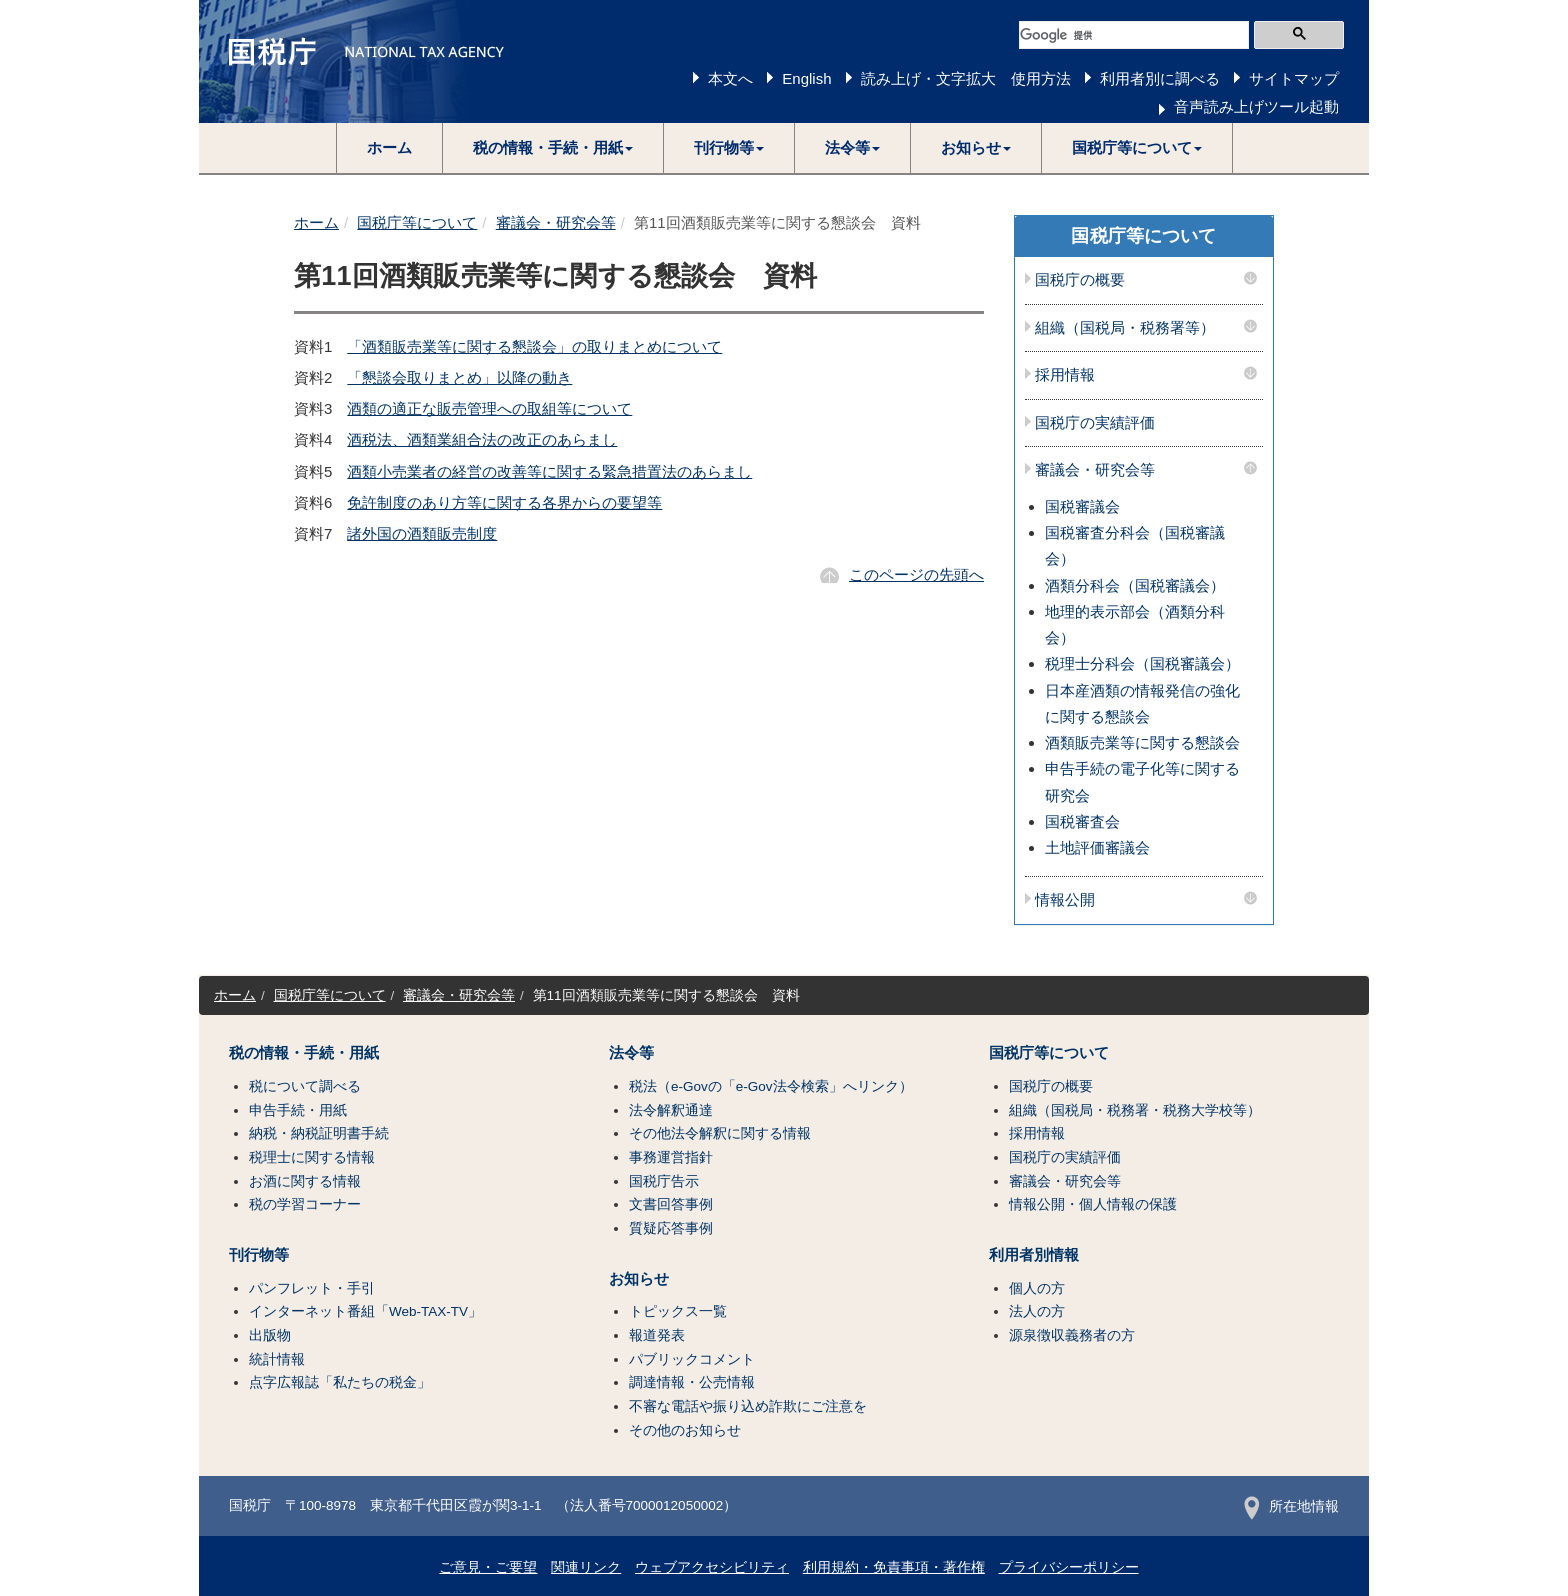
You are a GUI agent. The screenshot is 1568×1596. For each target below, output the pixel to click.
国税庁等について (417, 222)
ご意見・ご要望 (488, 1567)
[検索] (1134, 35)
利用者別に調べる (1160, 78)
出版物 (270, 1335)
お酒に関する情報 (305, 1181)
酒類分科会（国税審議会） (1135, 585)
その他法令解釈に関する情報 (720, 1133)
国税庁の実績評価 (1095, 423)
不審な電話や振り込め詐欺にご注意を (748, 1406)
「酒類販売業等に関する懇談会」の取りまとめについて (534, 346)
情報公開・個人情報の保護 (1093, 1204)
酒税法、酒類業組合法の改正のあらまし (482, 439)
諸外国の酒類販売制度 (422, 533)
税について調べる (305, 1086)
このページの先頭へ (916, 574)
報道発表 (657, 1335)
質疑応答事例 (671, 1228)
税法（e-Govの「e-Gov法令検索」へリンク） (771, 1086)
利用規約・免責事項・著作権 (894, 1567)
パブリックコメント (692, 1359)
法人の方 (1037, 1311)
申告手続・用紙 (298, 1110)
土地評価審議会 (1097, 847)
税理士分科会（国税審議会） (1142, 663)
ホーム (389, 147)
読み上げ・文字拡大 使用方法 (966, 78)
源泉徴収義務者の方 (1072, 1335)
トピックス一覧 (678, 1311)
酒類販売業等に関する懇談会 (1142, 742)
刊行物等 (259, 1255)
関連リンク (586, 1567)
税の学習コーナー (305, 1204)
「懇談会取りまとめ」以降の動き (459, 377)
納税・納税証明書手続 (319, 1133)
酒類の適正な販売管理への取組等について (489, 408)
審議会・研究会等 (556, 222)
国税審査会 (1082, 821)
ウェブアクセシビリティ (712, 1567)
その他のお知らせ (685, 1430)
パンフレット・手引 (312, 1288)
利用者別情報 (1034, 1255)
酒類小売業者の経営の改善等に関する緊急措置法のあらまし (549, 471)
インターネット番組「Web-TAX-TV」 (365, 1311)
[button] (553, 148)
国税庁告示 (664, 1181)
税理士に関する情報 (312, 1157)
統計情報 (277, 1359)
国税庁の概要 (1080, 280)
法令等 (631, 1053)
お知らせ (639, 1279)
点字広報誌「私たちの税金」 (340, 1382)
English (806, 78)
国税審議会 (1082, 506)
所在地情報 (1291, 1506)
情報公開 (1065, 900)
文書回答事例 (671, 1204)
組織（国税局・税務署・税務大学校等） (1135, 1110)
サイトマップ (1294, 78)
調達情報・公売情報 (692, 1382)
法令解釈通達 (671, 1110)
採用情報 (1065, 375)
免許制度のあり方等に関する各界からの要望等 (504, 502)
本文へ (730, 78)
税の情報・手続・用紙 (304, 1053)
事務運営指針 (671, 1157)
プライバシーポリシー (1069, 1567)
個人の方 (1037, 1288)
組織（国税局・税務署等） (1125, 328)
